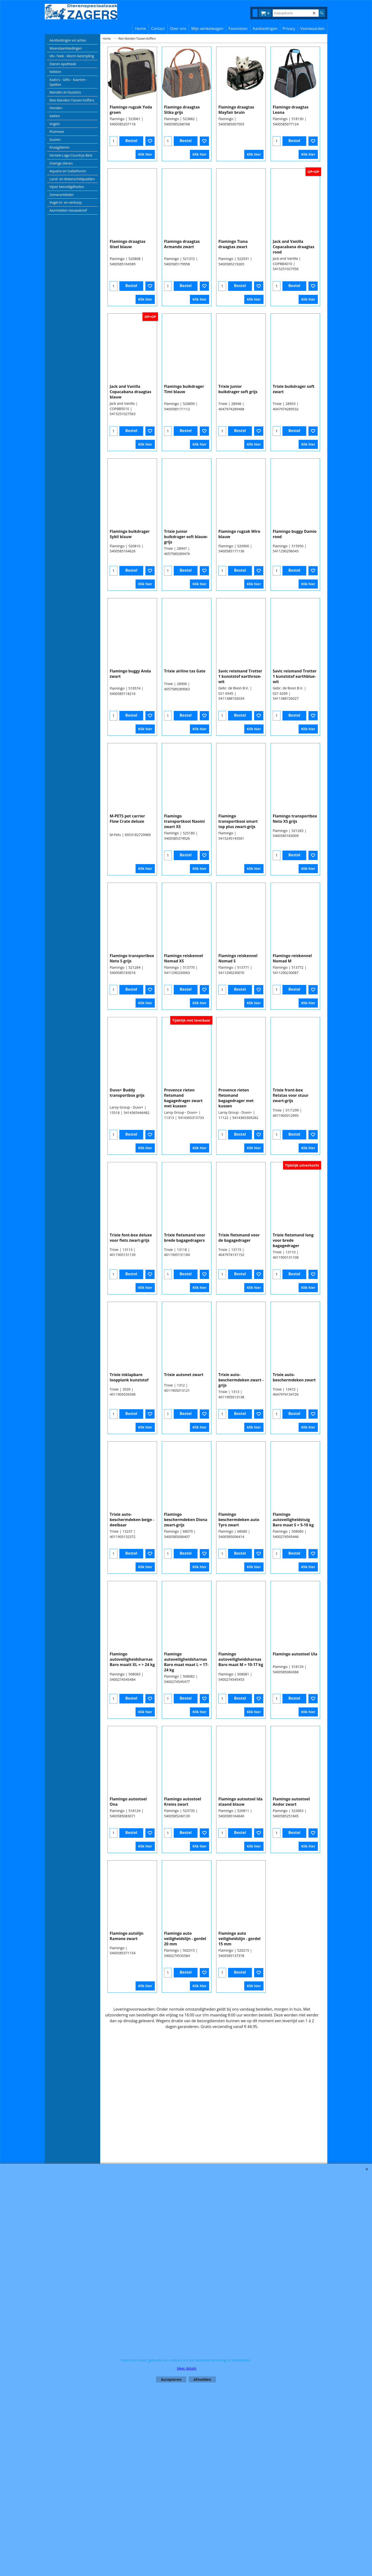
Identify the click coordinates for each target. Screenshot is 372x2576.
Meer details (186, 2368)
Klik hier (145, 167)
